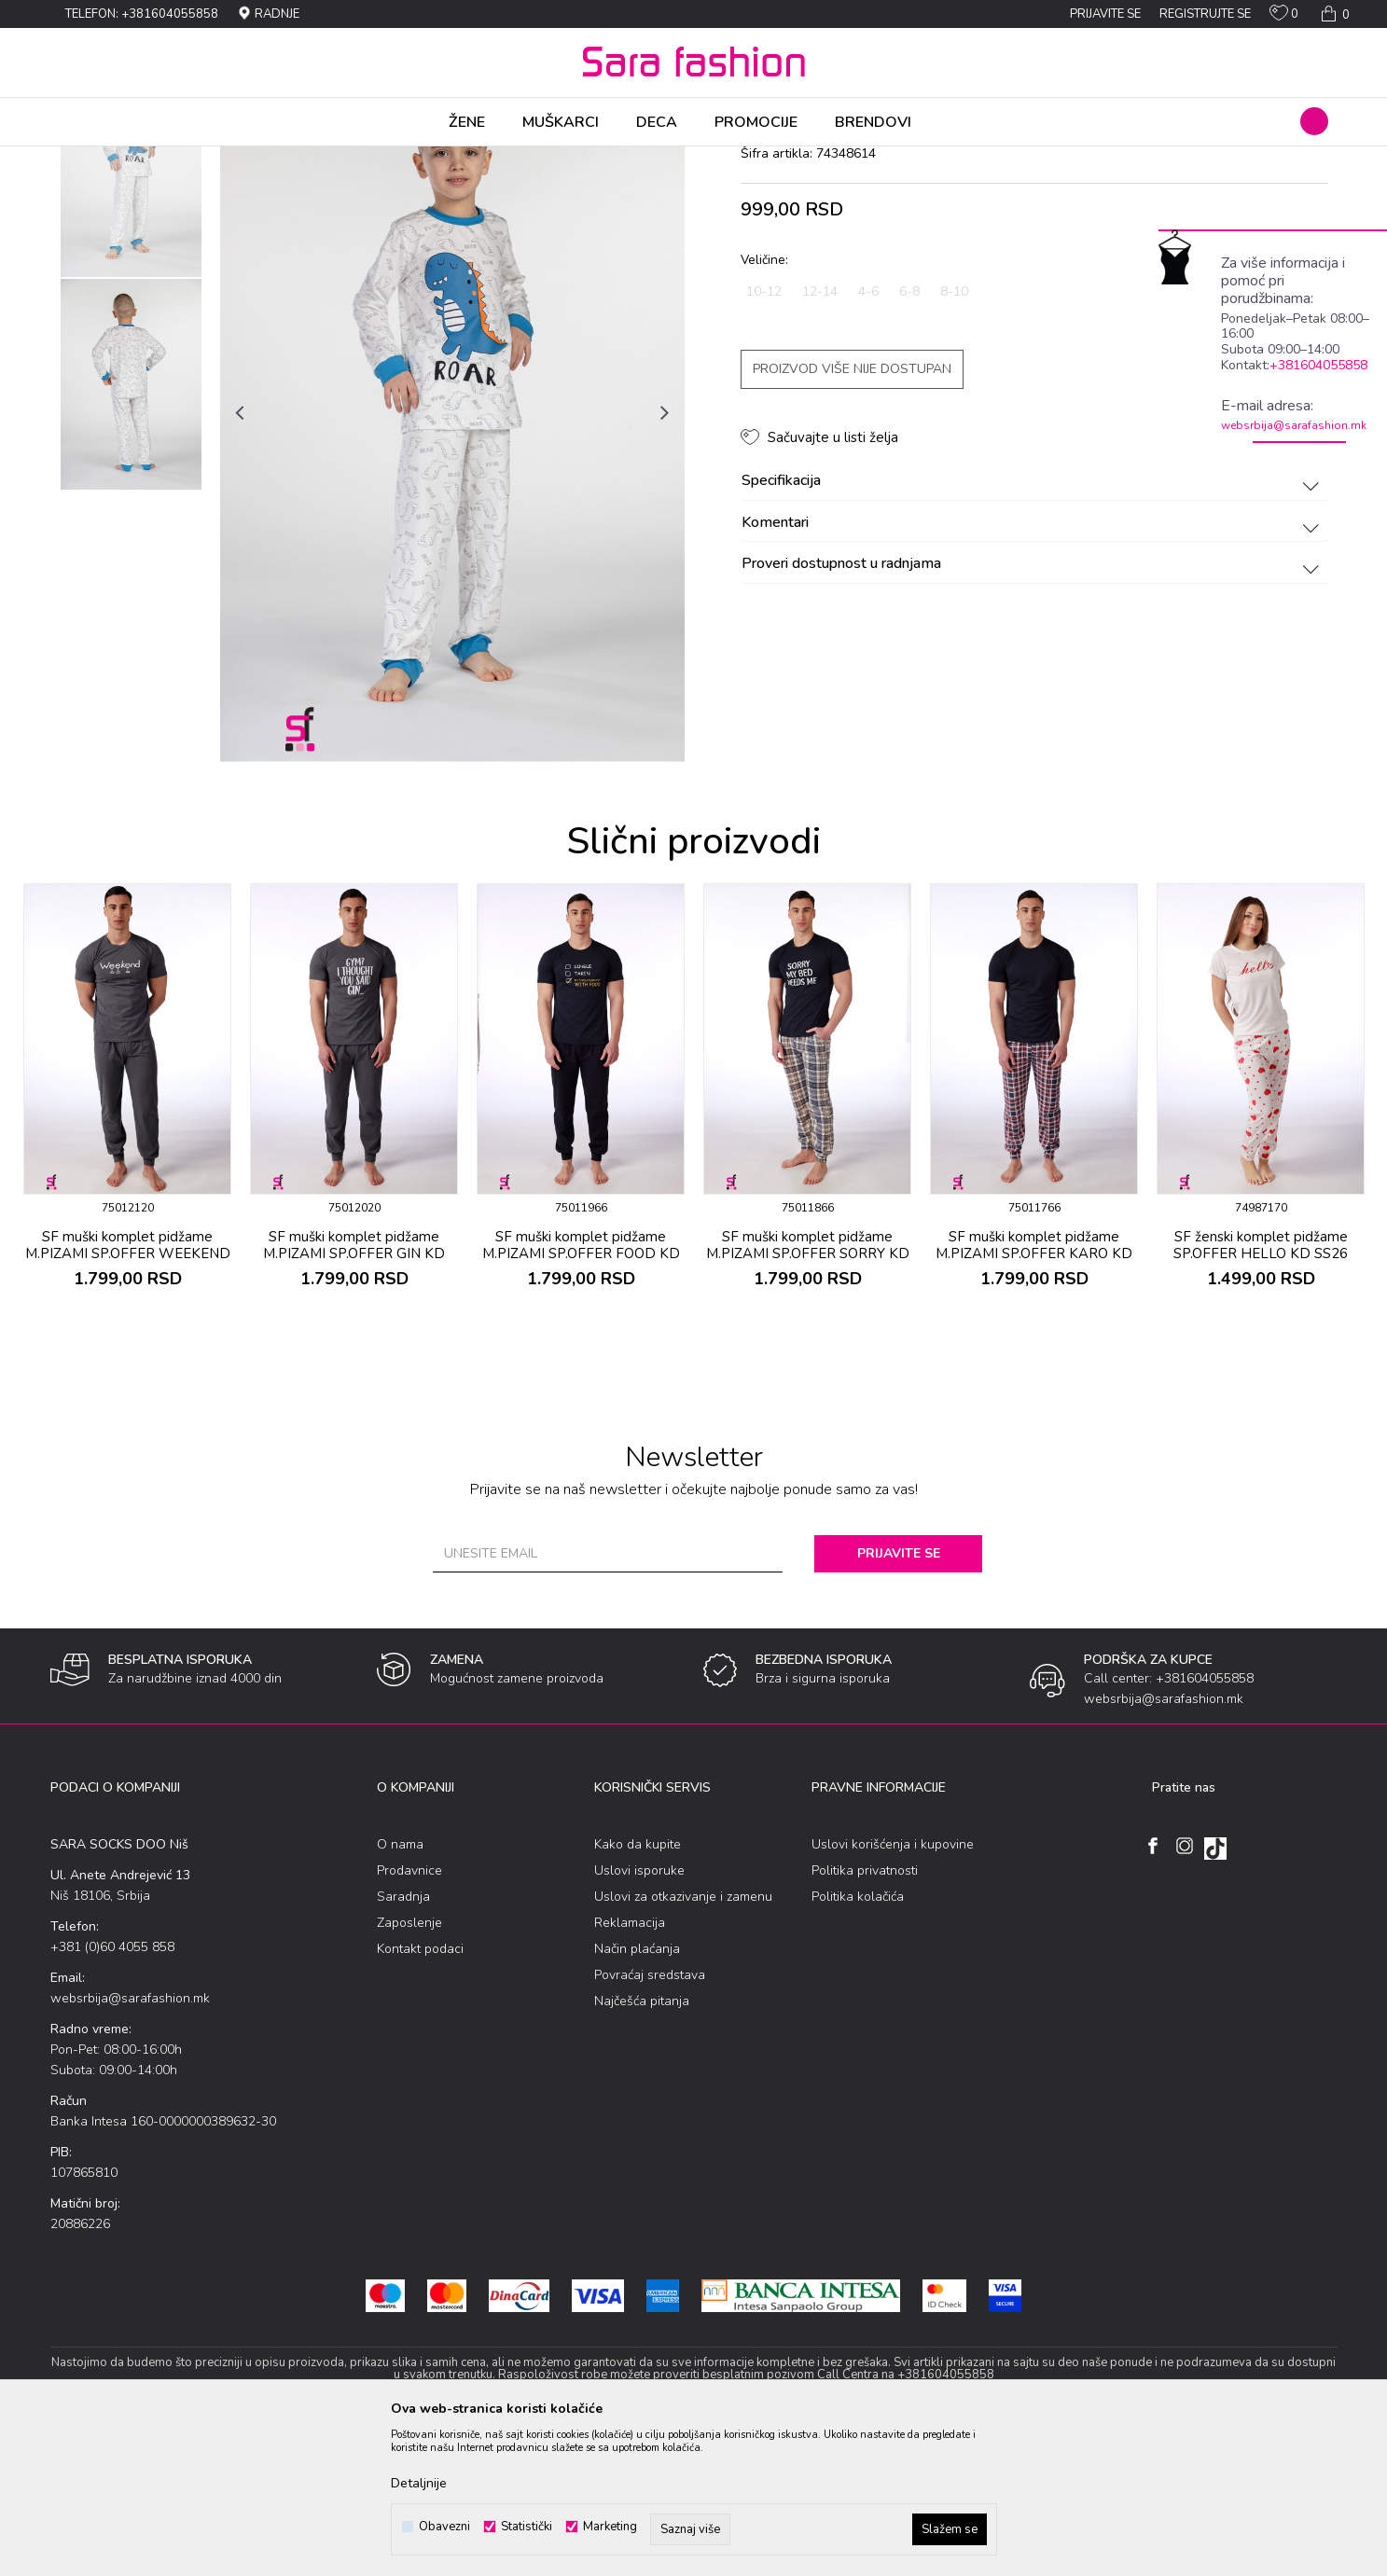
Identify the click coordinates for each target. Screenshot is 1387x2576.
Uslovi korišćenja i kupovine (892, 1991)
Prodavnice (409, 2017)
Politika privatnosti (864, 2017)
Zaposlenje (409, 2069)
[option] (131, 317)
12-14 (820, 438)
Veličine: (764, 406)
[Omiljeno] (1283, 16)
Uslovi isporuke (639, 2017)
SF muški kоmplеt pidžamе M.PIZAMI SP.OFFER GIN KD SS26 (354, 1400)
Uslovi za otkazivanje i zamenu (683, 2043)
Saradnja (403, 2043)
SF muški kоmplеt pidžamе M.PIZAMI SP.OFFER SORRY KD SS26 (807, 1400)
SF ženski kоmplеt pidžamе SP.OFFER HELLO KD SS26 (1260, 1391)
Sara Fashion (84, 158)
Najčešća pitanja (641, 2147)
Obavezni (444, 2527)
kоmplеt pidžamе (401, 158)
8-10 (954, 438)
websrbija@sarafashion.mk (1293, 425)
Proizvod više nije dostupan (852, 515)
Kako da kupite (637, 1991)
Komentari (1033, 669)
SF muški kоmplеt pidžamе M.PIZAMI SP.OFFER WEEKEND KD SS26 (127, 1400)
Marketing (610, 2527)
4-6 (868, 438)
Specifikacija (1033, 627)
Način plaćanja (637, 2095)
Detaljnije (419, 2483)
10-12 (764, 438)
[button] (1314, 121)
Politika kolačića (857, 2043)
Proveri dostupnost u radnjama (1033, 710)
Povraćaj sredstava (649, 2121)
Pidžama (318, 158)
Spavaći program (238, 158)
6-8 (909, 438)
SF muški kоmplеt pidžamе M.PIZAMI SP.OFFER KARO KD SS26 (1034, 1400)
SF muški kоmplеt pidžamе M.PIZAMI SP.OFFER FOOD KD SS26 (581, 1400)
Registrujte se (1205, 14)
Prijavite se (898, 1700)
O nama (400, 1991)
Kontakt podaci (420, 2095)
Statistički (526, 2527)
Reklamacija (629, 2069)
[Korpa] (1333, 14)
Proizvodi (156, 158)
